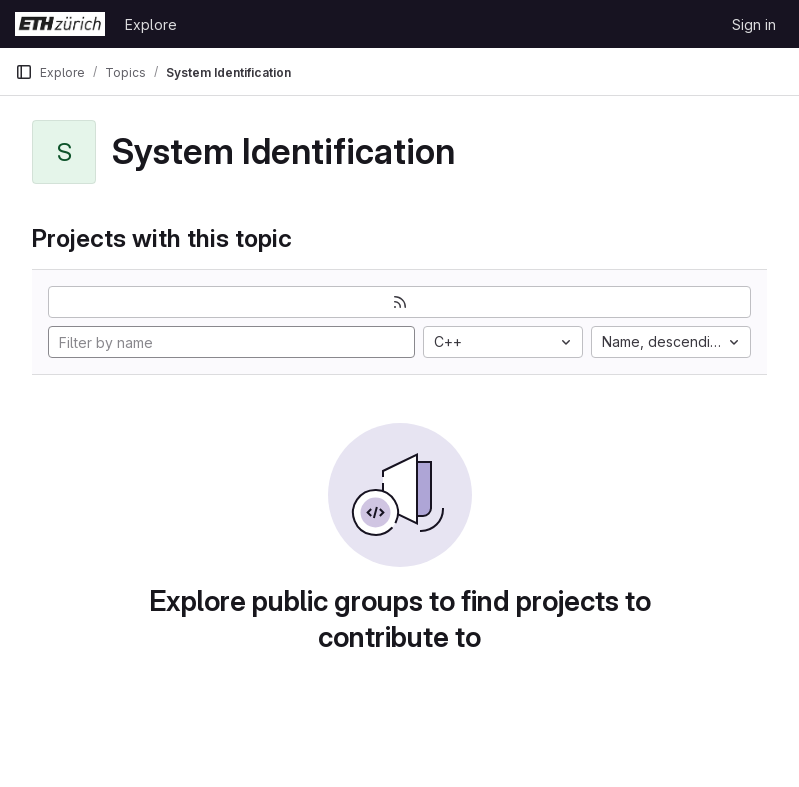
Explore (151, 24)
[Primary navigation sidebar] (24, 72)
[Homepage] (60, 24)
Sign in (754, 24)
